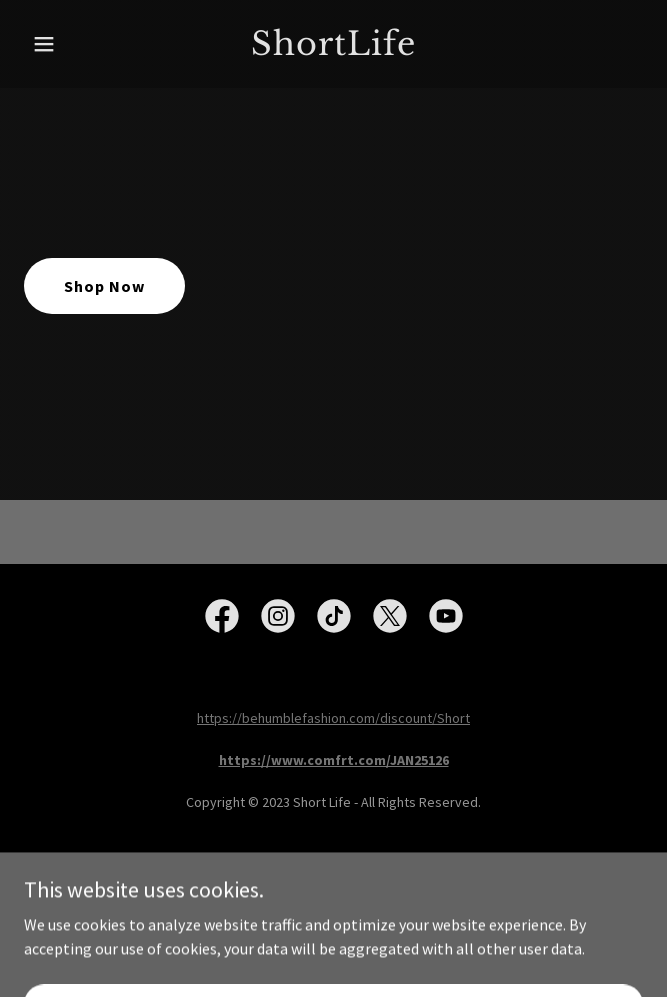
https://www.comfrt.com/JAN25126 (334, 760)
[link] (333, 49)
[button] (70, 44)
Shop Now (104, 286)
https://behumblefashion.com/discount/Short (333, 718)
